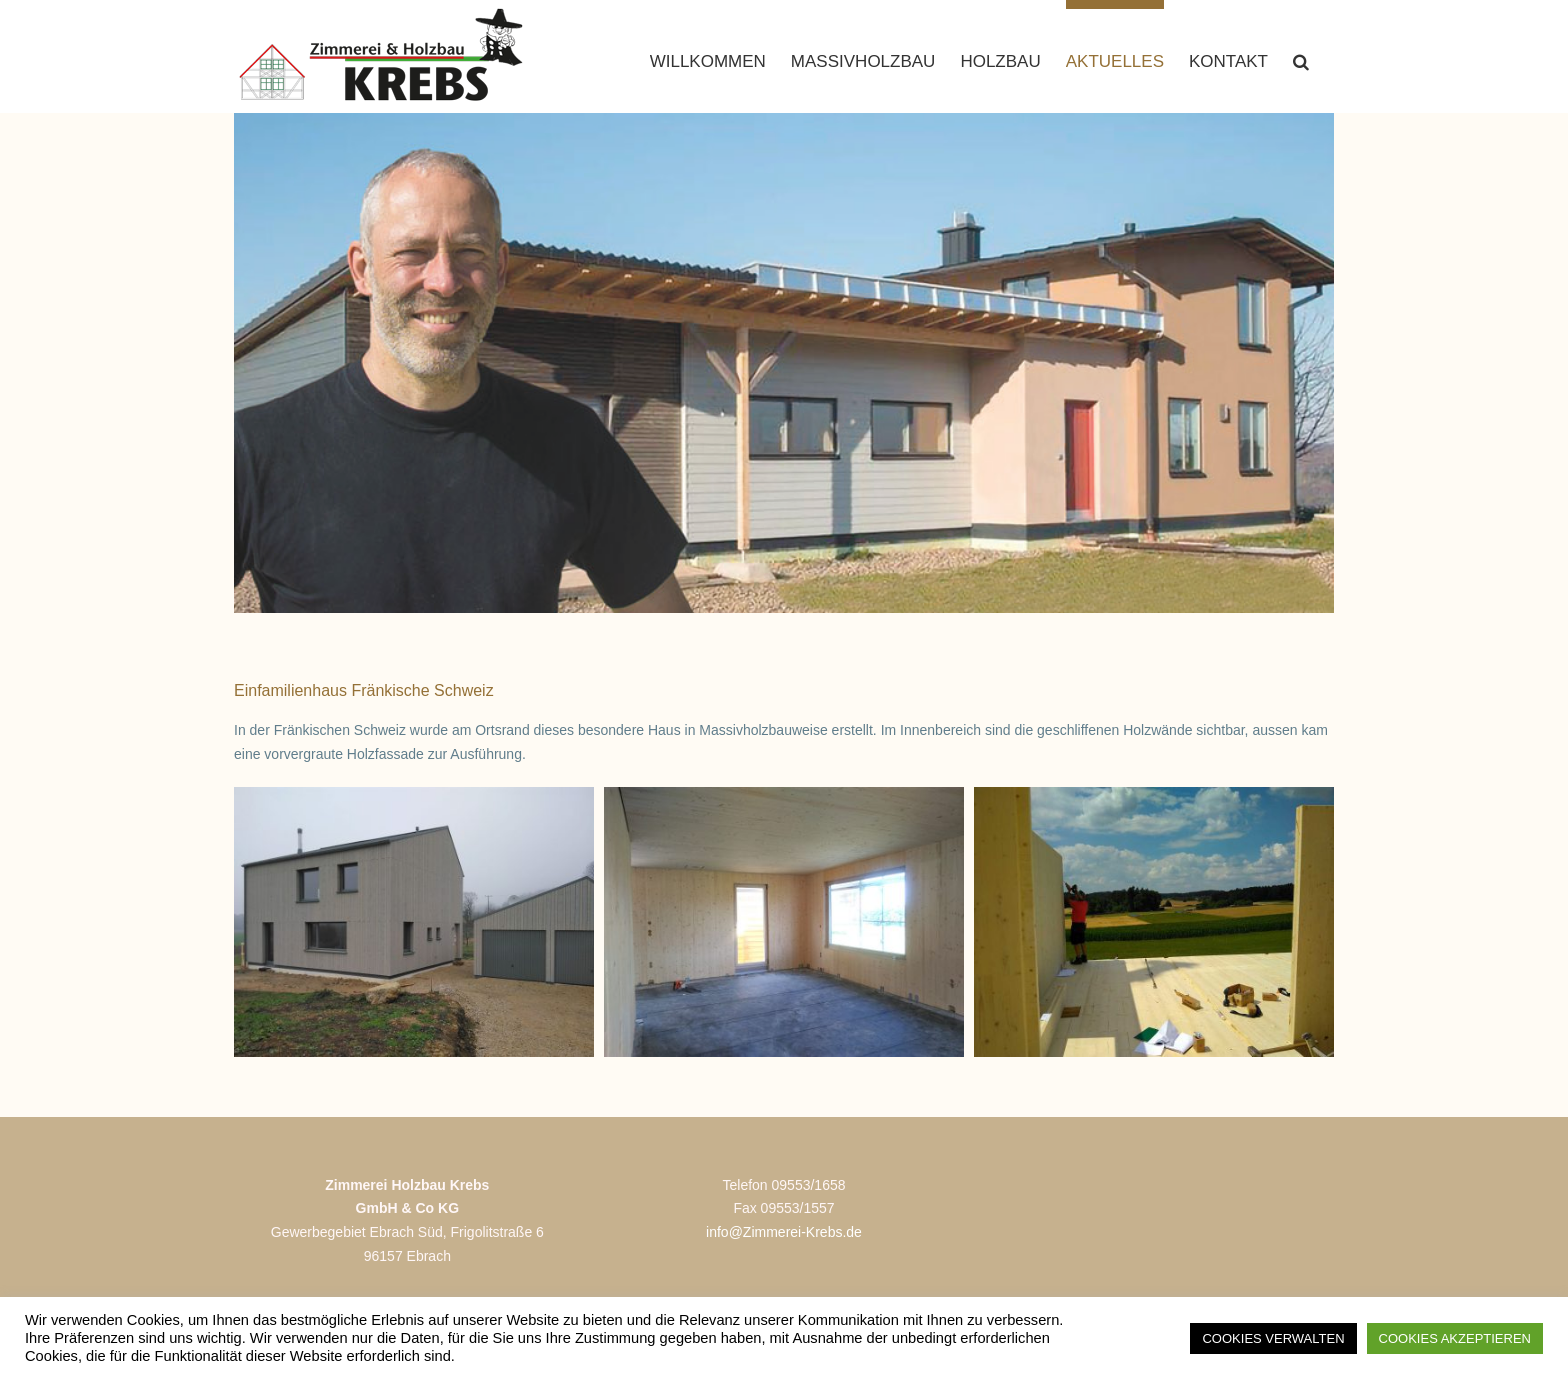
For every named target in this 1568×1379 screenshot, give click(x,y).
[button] (1301, 56)
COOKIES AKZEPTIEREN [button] (1455, 1338)
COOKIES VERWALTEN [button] (1273, 1338)
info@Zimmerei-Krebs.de (784, 1262)
